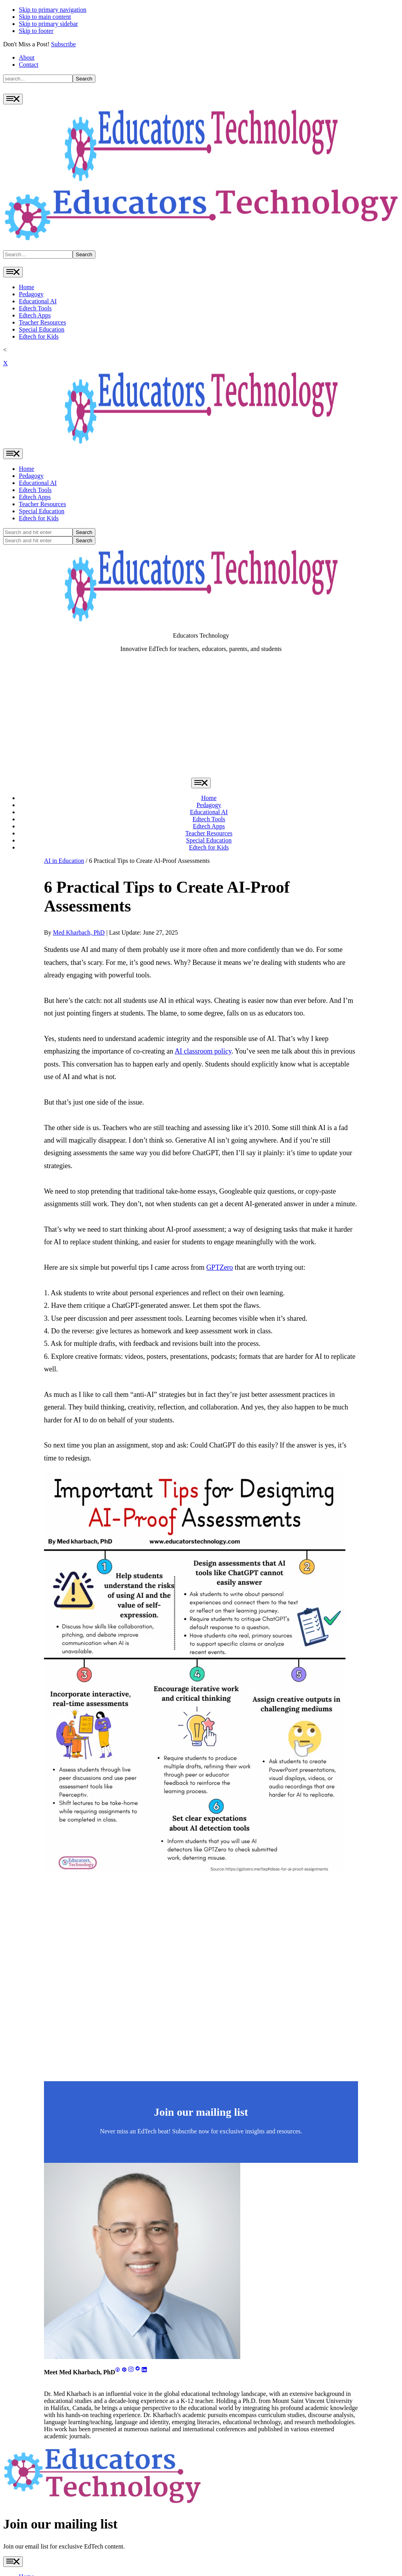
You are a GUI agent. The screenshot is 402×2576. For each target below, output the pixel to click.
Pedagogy (31, 294)
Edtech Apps (35, 315)
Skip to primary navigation (52, 9)
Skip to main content (45, 16)
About (27, 57)
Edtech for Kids (38, 336)
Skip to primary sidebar (48, 23)
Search (84, 79)
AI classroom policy (203, 1051)
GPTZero (219, 1267)
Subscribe (63, 44)
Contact (28, 64)
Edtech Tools (35, 308)
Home (26, 287)
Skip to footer (36, 30)
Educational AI (38, 301)
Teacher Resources (42, 322)
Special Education (41, 329)
